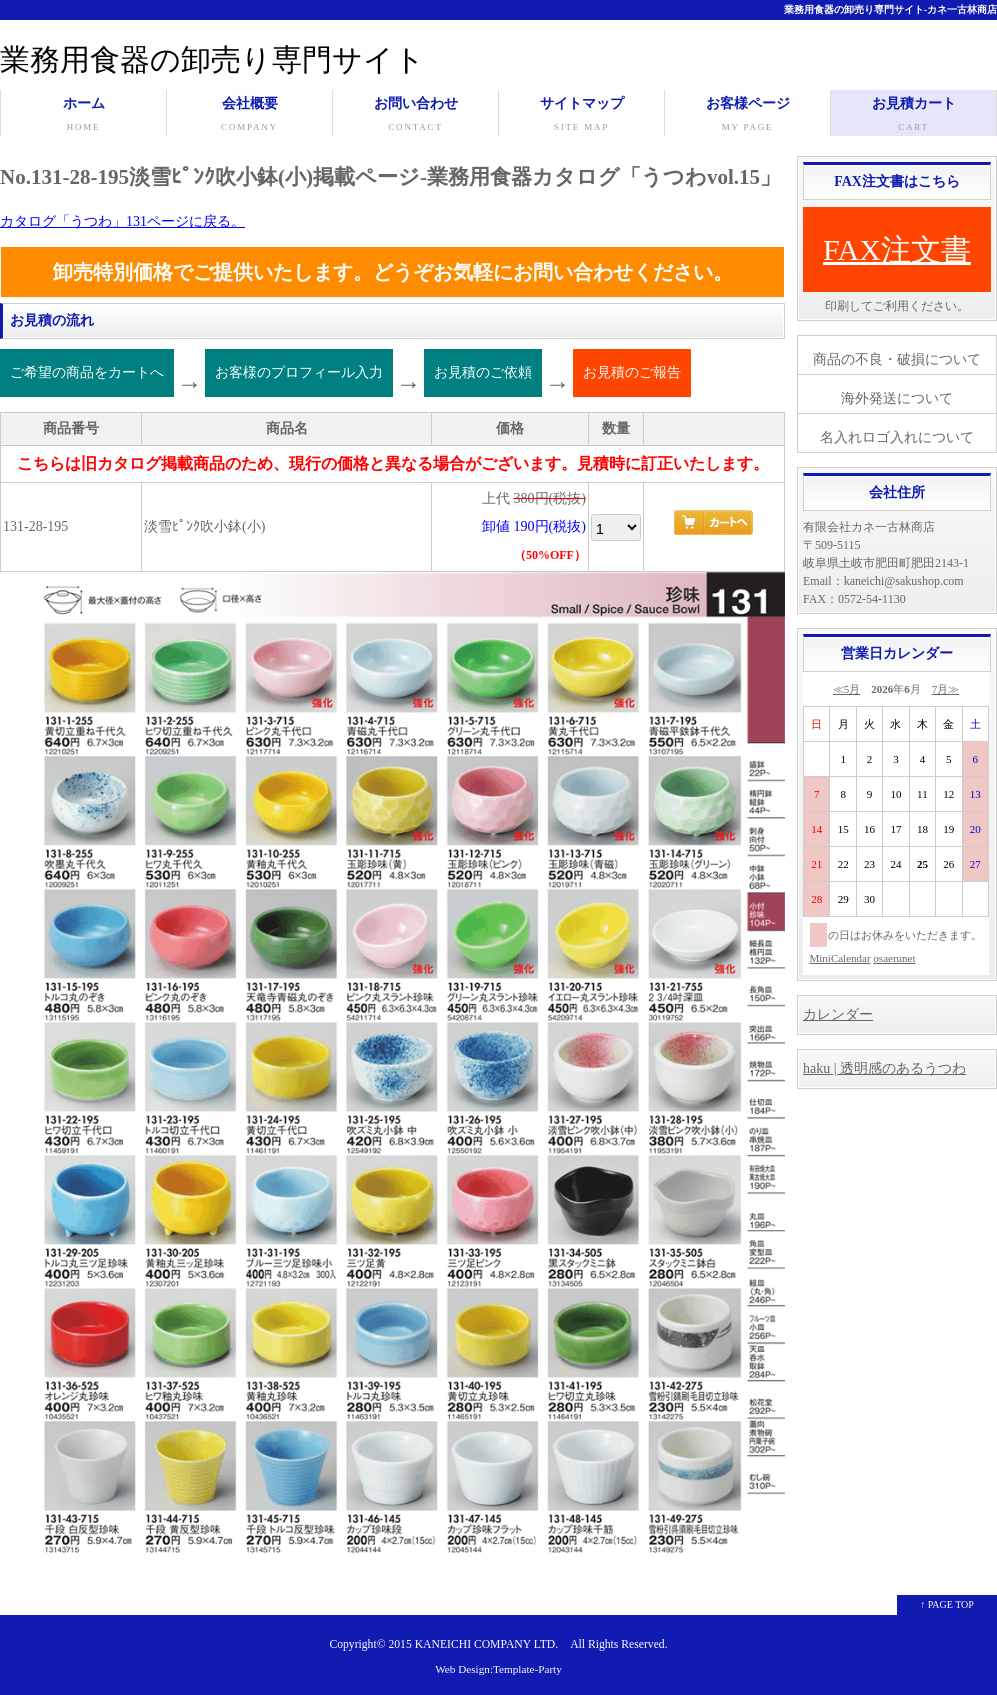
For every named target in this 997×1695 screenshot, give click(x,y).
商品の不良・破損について (897, 359)
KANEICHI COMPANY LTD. (486, 1644)
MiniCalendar (840, 958)
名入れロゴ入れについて (897, 437)
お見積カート (913, 116)
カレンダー (838, 1014)
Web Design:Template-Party (498, 1669)
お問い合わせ (415, 116)
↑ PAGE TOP (947, 1604)
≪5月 (847, 689)
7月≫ (946, 689)
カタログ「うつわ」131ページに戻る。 (122, 221)
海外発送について (897, 398)
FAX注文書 (897, 249)
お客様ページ (747, 116)
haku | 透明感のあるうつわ (884, 1068)
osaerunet (894, 958)
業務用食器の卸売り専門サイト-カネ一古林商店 (890, 9)
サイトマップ (581, 116)
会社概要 (249, 116)
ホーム (83, 116)
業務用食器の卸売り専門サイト (212, 59)
